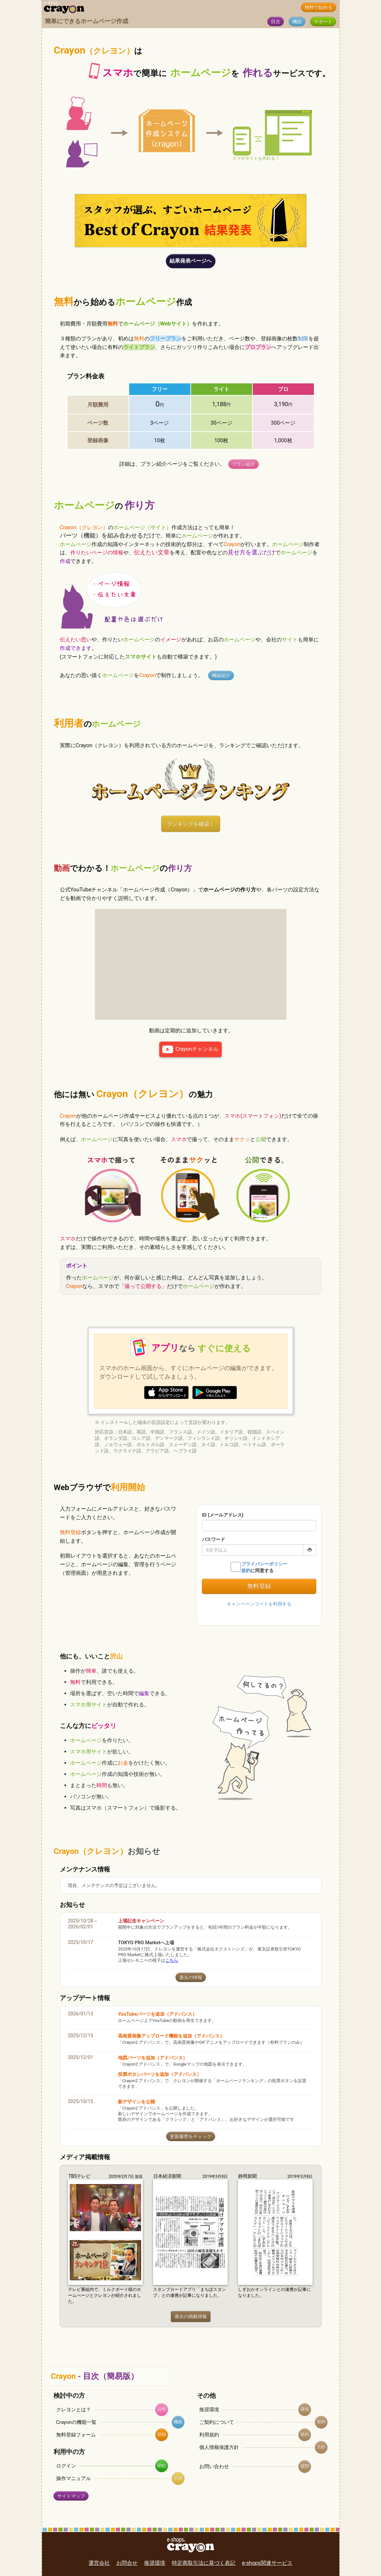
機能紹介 (221, 675)
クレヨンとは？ (73, 2410)
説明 (161, 2409)
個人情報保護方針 (219, 2447)
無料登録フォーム (76, 2435)
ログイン (66, 2466)
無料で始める (318, 7)
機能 (297, 21)
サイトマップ (71, 2496)
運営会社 (99, 2563)
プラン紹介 (243, 464)
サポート (323, 21)
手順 (178, 2477)
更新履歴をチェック (190, 2136)
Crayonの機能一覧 (76, 2422)
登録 (161, 2434)
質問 (304, 2466)
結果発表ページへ (191, 261)
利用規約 (209, 2435)
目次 (275, 21)
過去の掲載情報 (190, 2316)
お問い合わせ (214, 2466)
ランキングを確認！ (190, 824)
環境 (304, 2409)
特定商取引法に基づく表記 (203, 2563)
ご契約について (216, 2422)
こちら (171, 1960)
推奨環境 (209, 2410)
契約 (321, 2421)
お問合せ (126, 2563)
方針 (321, 2446)
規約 (304, 2434)
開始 (161, 2465)
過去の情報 (190, 1977)
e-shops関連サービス (267, 2563)
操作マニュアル (73, 2478)
